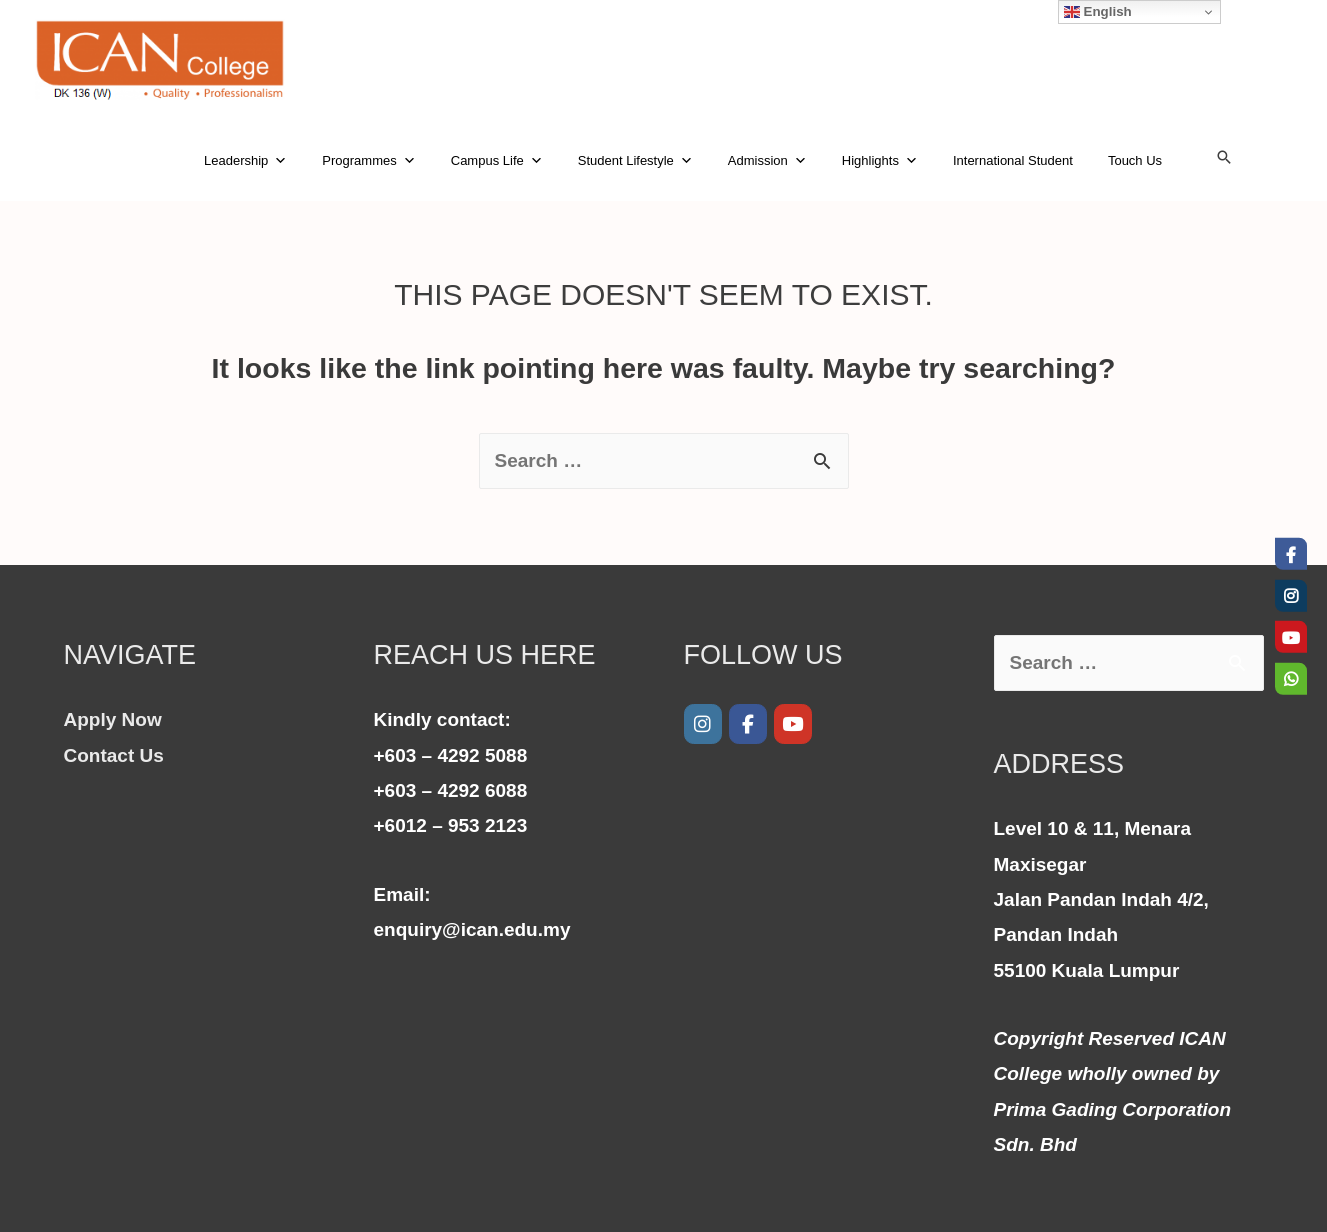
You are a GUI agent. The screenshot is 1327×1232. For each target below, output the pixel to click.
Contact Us (114, 755)
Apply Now (113, 719)
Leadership (245, 161)
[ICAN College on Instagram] (703, 724)
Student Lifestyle (635, 161)
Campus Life (497, 161)
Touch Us (1135, 160)
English (1098, 12)
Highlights (880, 161)
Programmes (368, 161)
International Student (1013, 160)
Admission (767, 161)
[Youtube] (793, 724)
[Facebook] (748, 724)
